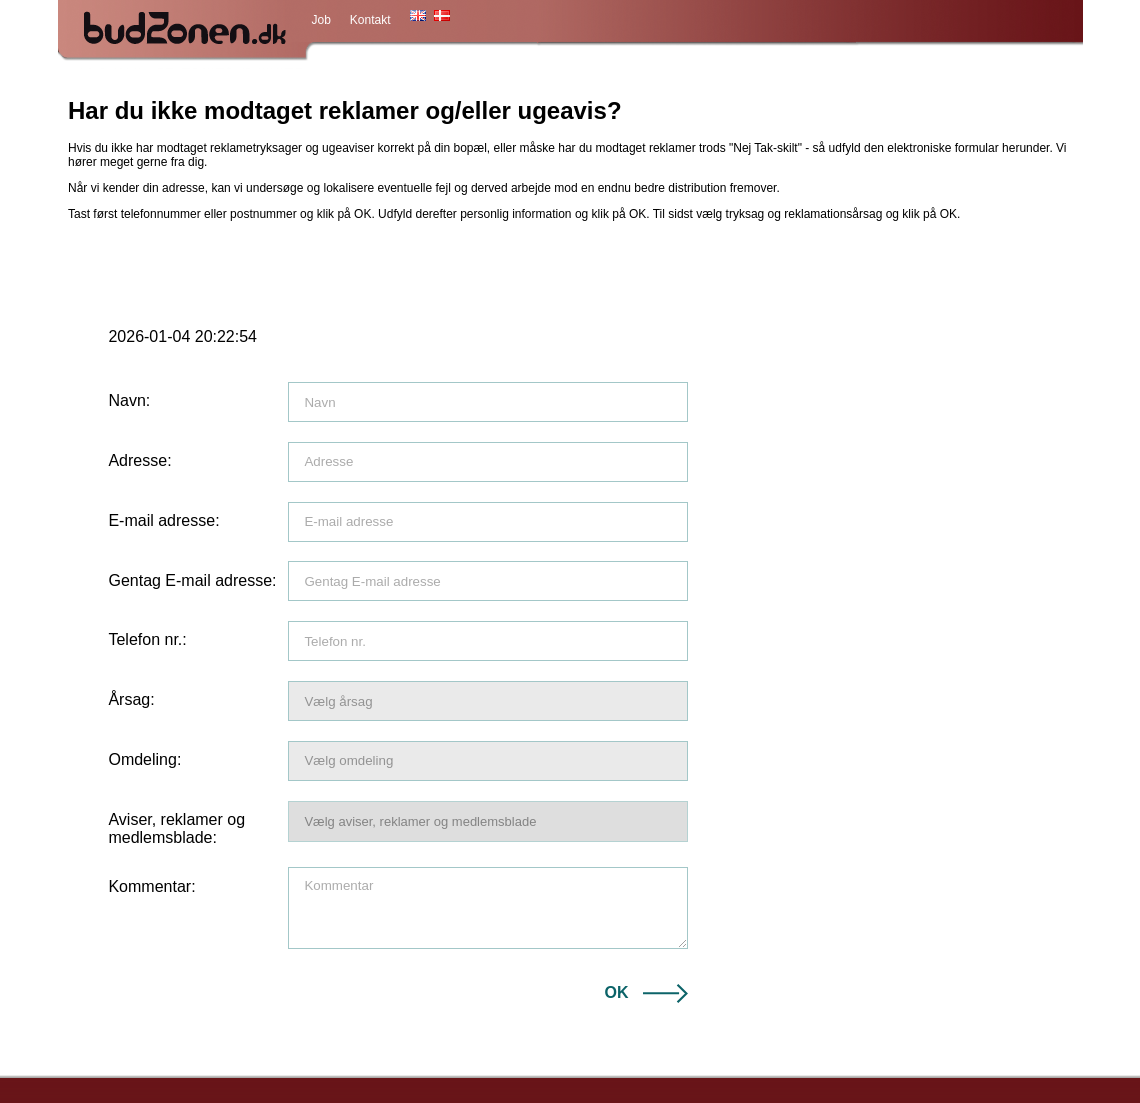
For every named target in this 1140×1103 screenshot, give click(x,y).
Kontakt (370, 20)
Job (321, 20)
